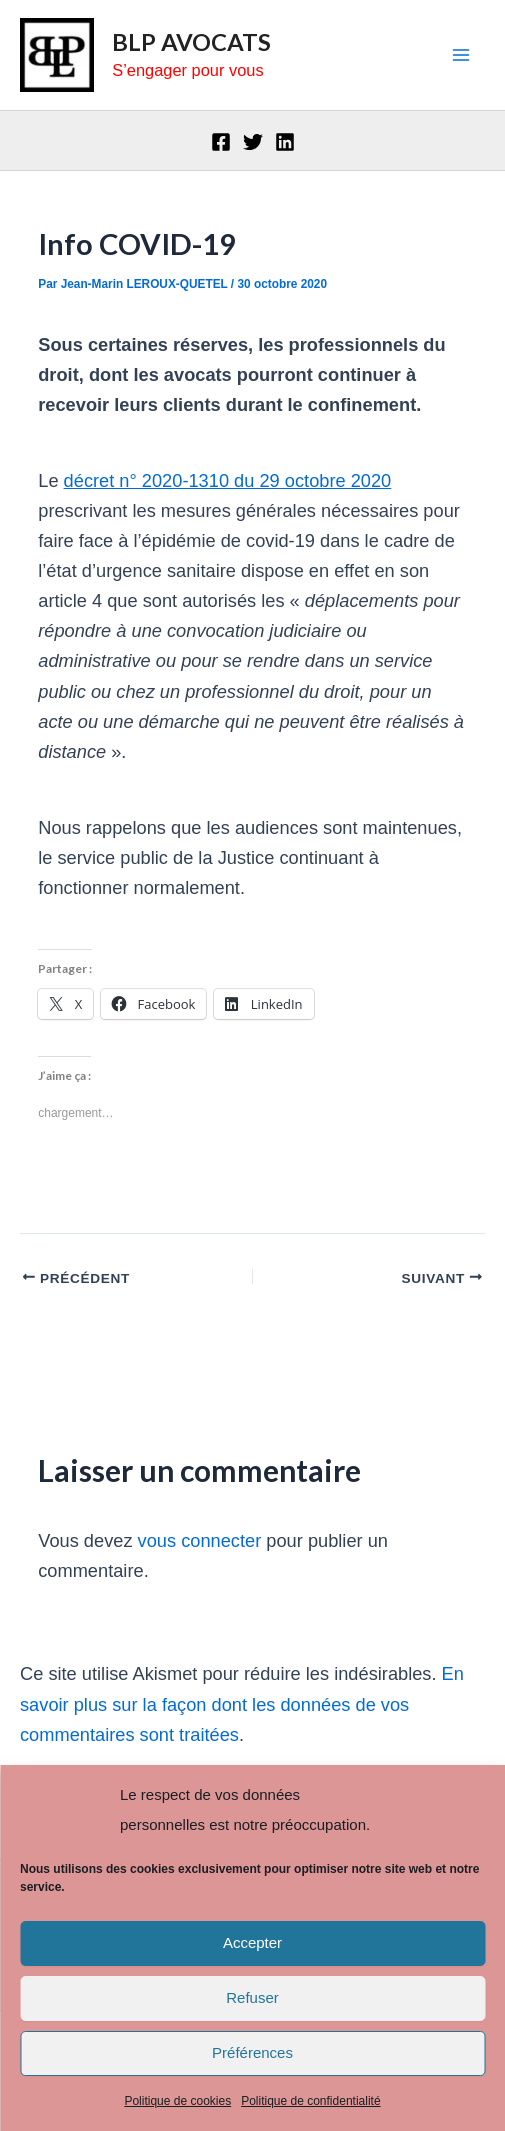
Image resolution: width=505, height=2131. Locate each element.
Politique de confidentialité (310, 2101)
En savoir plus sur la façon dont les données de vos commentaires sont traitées (242, 1703)
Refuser (252, 1997)
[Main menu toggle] (461, 55)
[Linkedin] (285, 142)
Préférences (252, 2052)
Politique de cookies (177, 2101)
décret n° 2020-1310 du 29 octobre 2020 (228, 480)
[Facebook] (221, 142)
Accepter (252, 1942)
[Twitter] (253, 142)
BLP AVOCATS (191, 42)
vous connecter (200, 1540)
